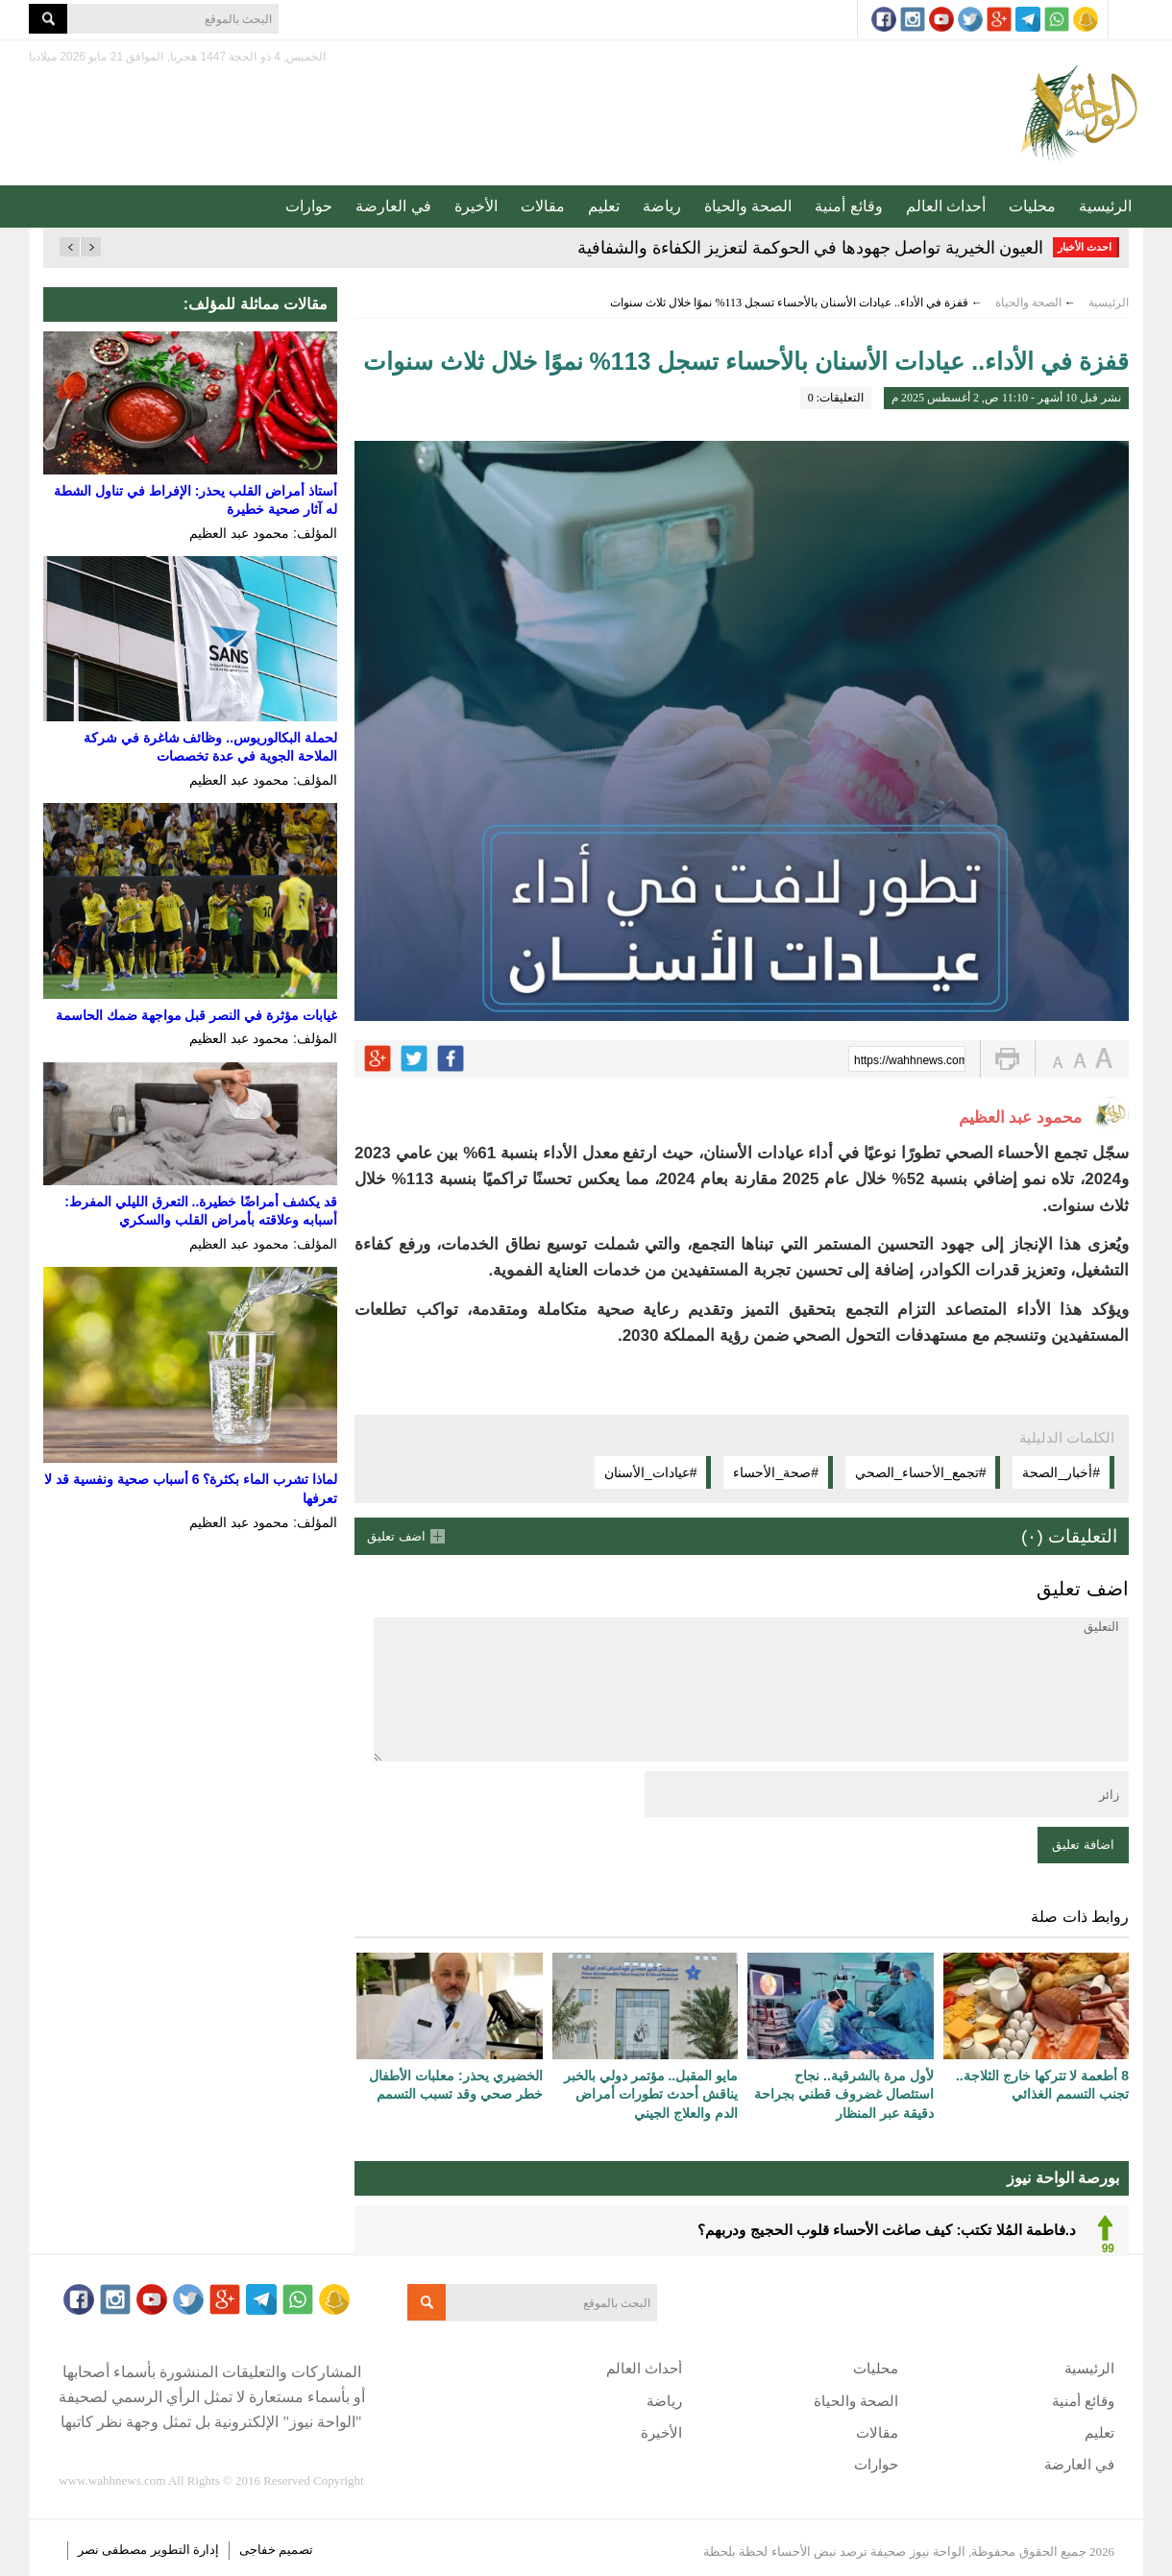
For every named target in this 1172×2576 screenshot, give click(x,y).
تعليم (604, 206)
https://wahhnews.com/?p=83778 (909, 1060)
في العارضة (392, 206)
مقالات (543, 206)
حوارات (308, 206)
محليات (1032, 206)
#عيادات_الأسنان (650, 1472)
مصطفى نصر (114, 2549)
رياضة (662, 206)
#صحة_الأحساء (775, 1472)
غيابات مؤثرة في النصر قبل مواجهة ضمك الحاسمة (196, 1015)
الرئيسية (1105, 206)
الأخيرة (476, 206)
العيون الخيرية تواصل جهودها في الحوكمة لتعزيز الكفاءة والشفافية (810, 247)
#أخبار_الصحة (1061, 1472)
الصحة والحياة (748, 206)
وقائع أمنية (848, 206)
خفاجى (257, 2549)
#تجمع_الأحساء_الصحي (920, 1472)
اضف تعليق (396, 1536)
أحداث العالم (946, 206)
